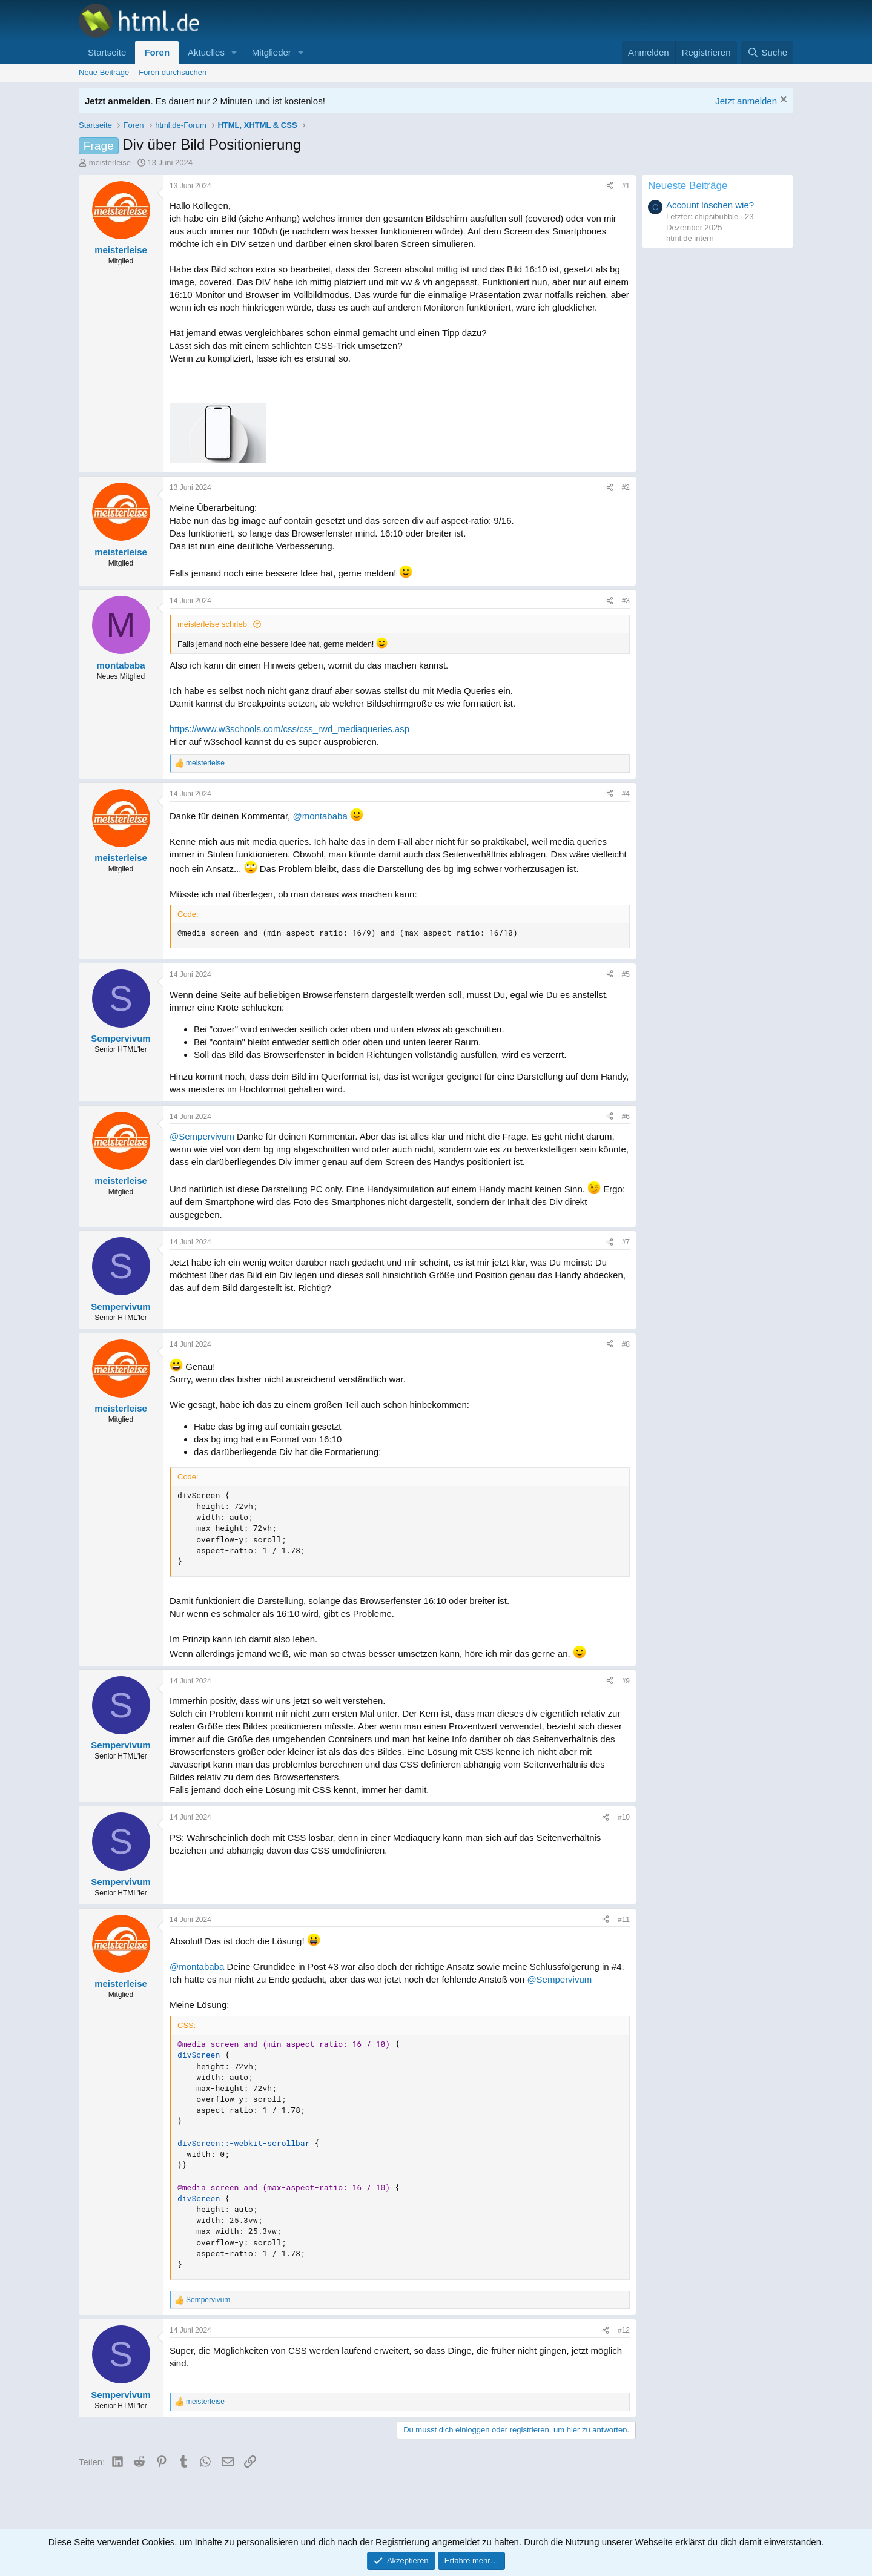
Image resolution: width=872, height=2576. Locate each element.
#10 (624, 1817)
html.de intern (690, 238)
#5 (626, 974)
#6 (626, 1116)
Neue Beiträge (104, 72)
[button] (234, 52)
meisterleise (110, 162)
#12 (624, 2330)
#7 (626, 1242)
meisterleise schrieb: (213, 624)
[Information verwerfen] (782, 100)
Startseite (107, 52)
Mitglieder (271, 52)
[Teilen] (610, 186)
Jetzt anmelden (746, 101)
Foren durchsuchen (172, 72)
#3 (626, 600)
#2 (626, 487)
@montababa (319, 816)
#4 (626, 794)
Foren (157, 52)
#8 (626, 1344)
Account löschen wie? (710, 205)
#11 (624, 1919)
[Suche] (767, 52)
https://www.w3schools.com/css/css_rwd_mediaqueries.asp (289, 729)
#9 (626, 1681)
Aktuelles (206, 52)
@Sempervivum (202, 1136)
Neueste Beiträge (687, 185)
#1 (626, 186)
